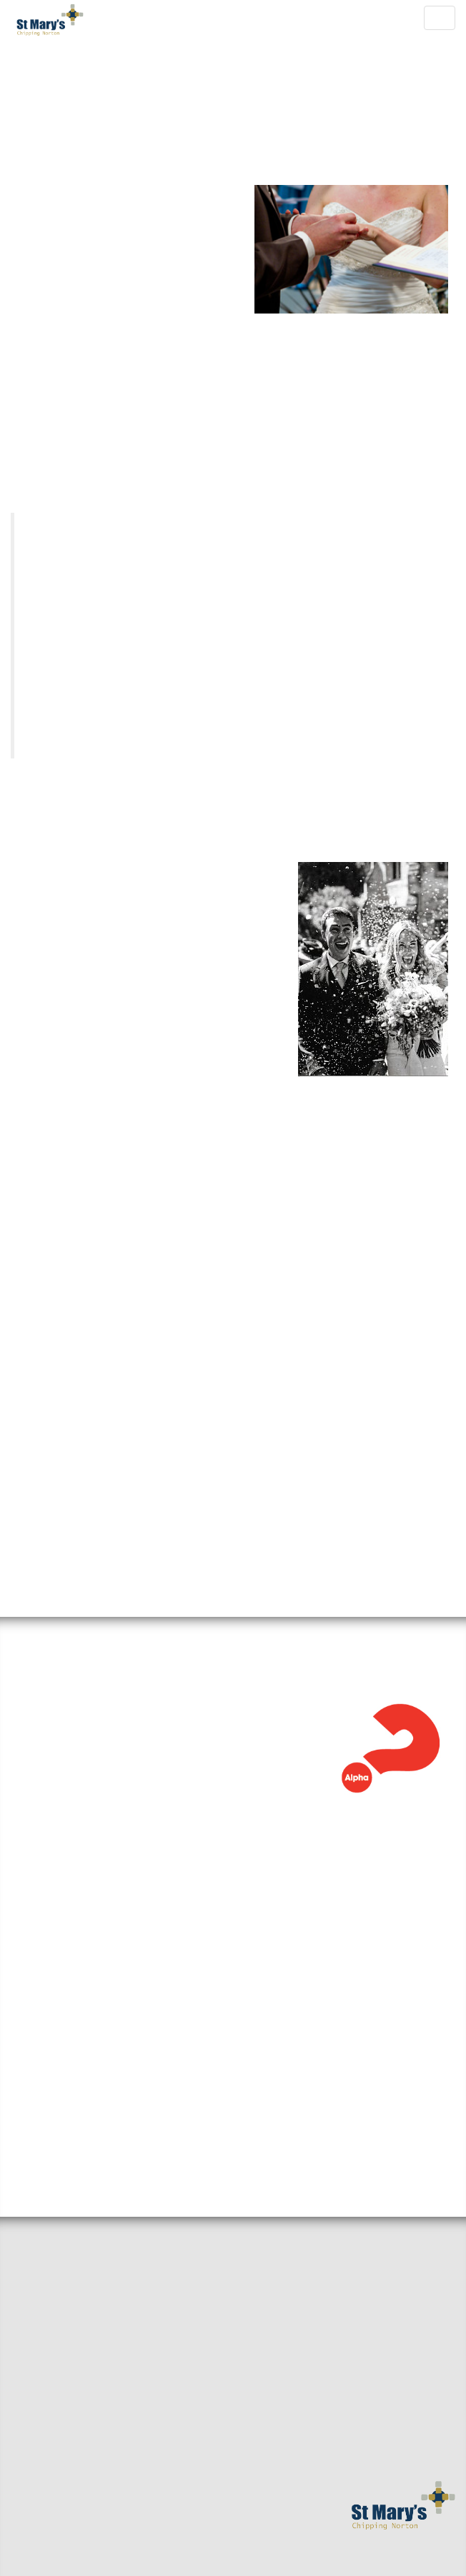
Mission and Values (64, 2366)
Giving (29, 2411)
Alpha (45, 1627)
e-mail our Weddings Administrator (123, 812)
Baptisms (35, 2389)
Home (26, 2191)
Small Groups (47, 2267)
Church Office (121, 922)
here (111, 1127)
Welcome (35, 2214)
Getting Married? (58, 2343)
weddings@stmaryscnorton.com (289, 1510)
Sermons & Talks (56, 2290)
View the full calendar (87, 2034)
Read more (40, 1762)
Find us (30, 2237)
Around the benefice (68, 2313)
